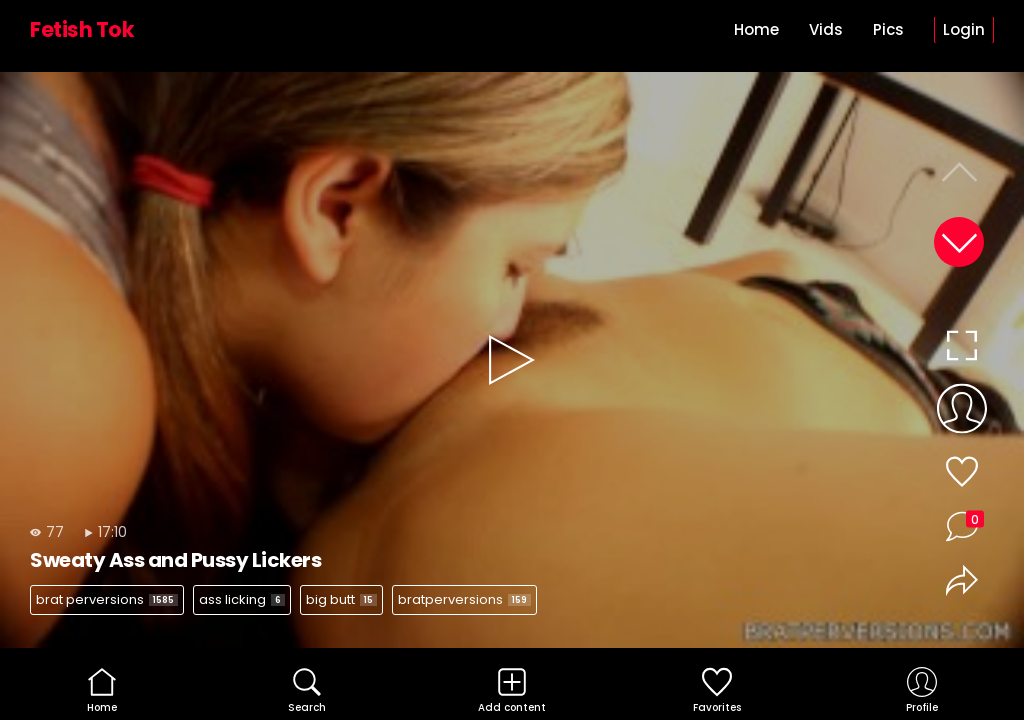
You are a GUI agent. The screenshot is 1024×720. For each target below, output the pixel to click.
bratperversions (464, 599)
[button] (959, 242)
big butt (341, 599)
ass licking (242, 599)
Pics (888, 29)
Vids (826, 29)
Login (964, 29)
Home (756, 29)
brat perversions (107, 599)
